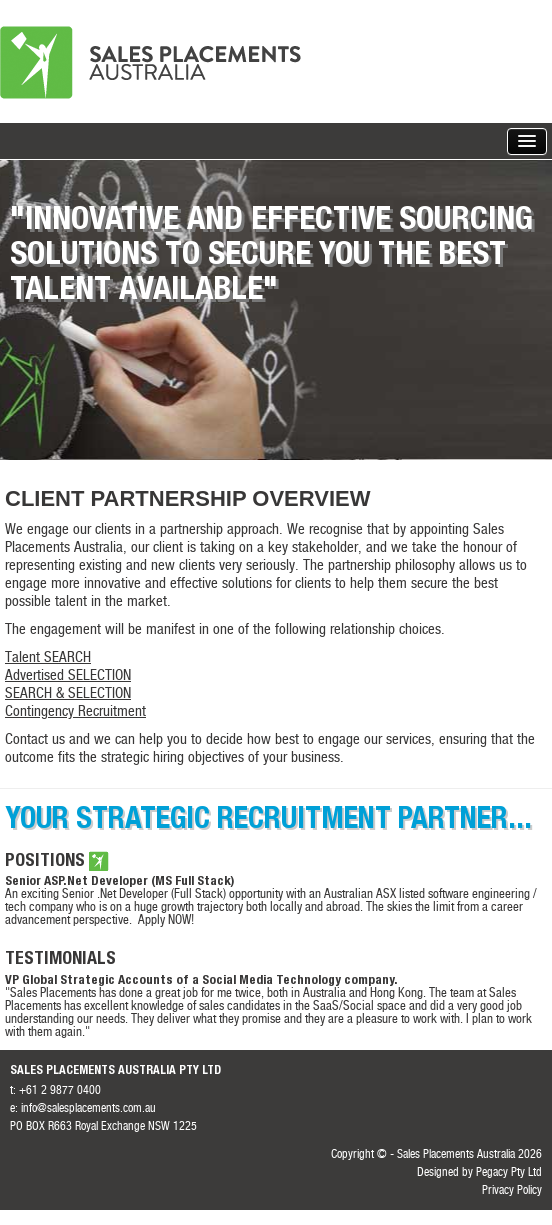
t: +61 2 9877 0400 (55, 1091)
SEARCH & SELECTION (68, 694)
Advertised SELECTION (68, 676)
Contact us (35, 740)
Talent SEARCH (48, 658)
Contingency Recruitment (75, 712)
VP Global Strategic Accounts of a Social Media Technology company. (201, 981)
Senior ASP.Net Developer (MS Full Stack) (119, 882)
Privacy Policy (512, 1191)
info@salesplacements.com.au (88, 1109)
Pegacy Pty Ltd (509, 1173)
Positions (45, 862)
